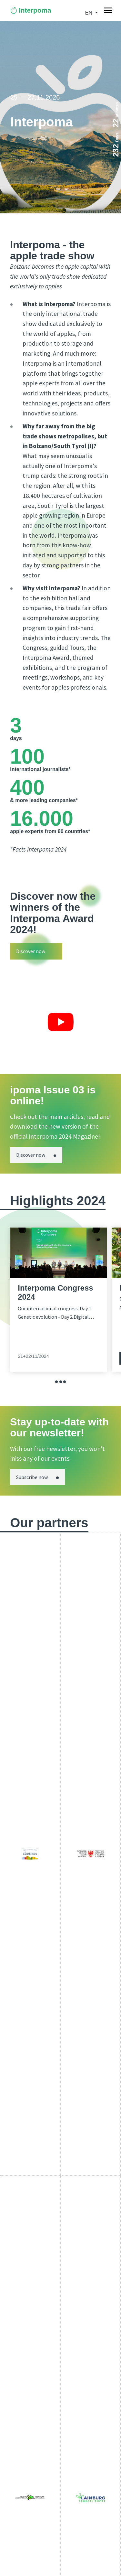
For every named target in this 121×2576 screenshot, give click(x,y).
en (89, 13)
